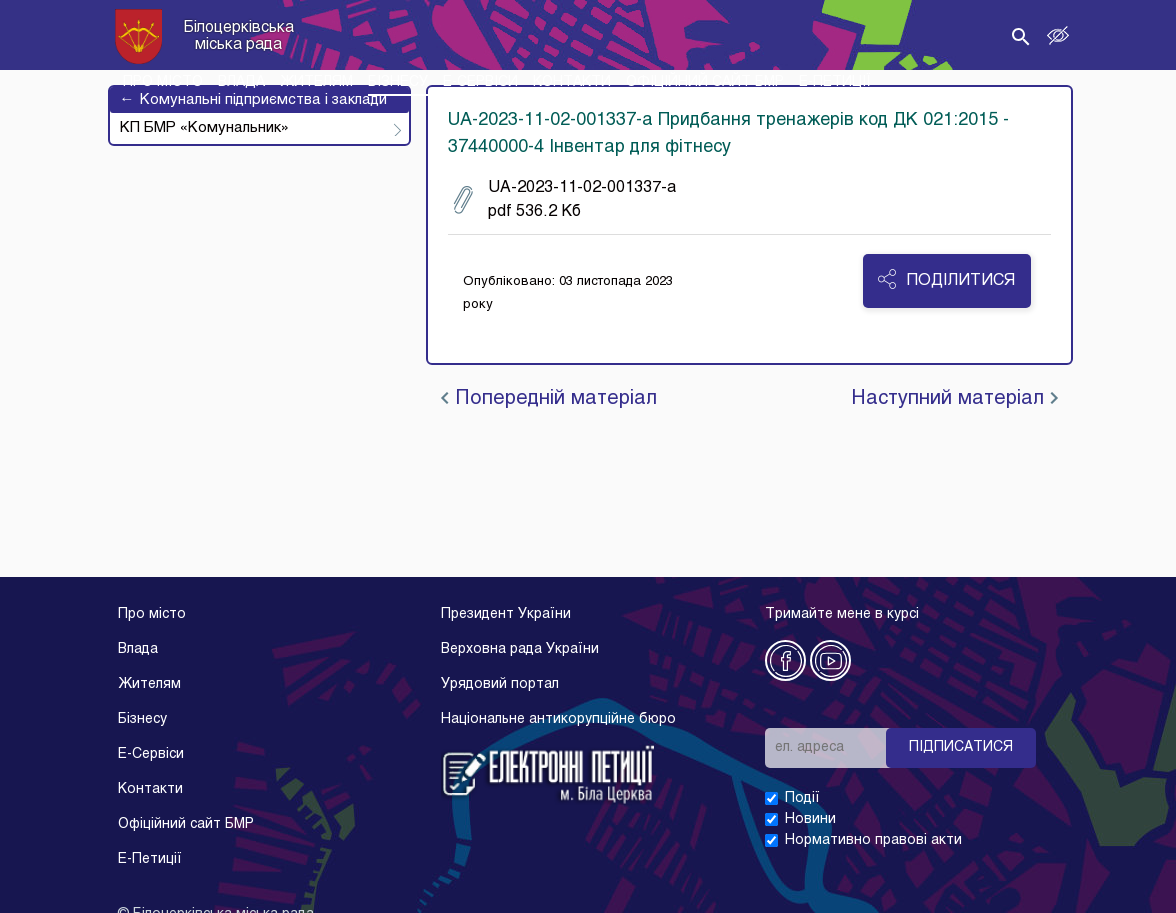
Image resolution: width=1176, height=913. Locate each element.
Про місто (152, 614)
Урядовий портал (500, 684)
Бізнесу (142, 719)
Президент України (506, 614)
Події (802, 798)
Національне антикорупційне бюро (558, 719)
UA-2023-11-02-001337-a (564, 200)
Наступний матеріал (954, 399)
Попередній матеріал (549, 399)
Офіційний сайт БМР (186, 824)
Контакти (150, 789)
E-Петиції (150, 859)
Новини (810, 819)
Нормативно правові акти (873, 840)
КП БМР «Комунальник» (204, 128)
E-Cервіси (151, 754)
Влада (138, 649)
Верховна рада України (520, 649)
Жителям (149, 684)
